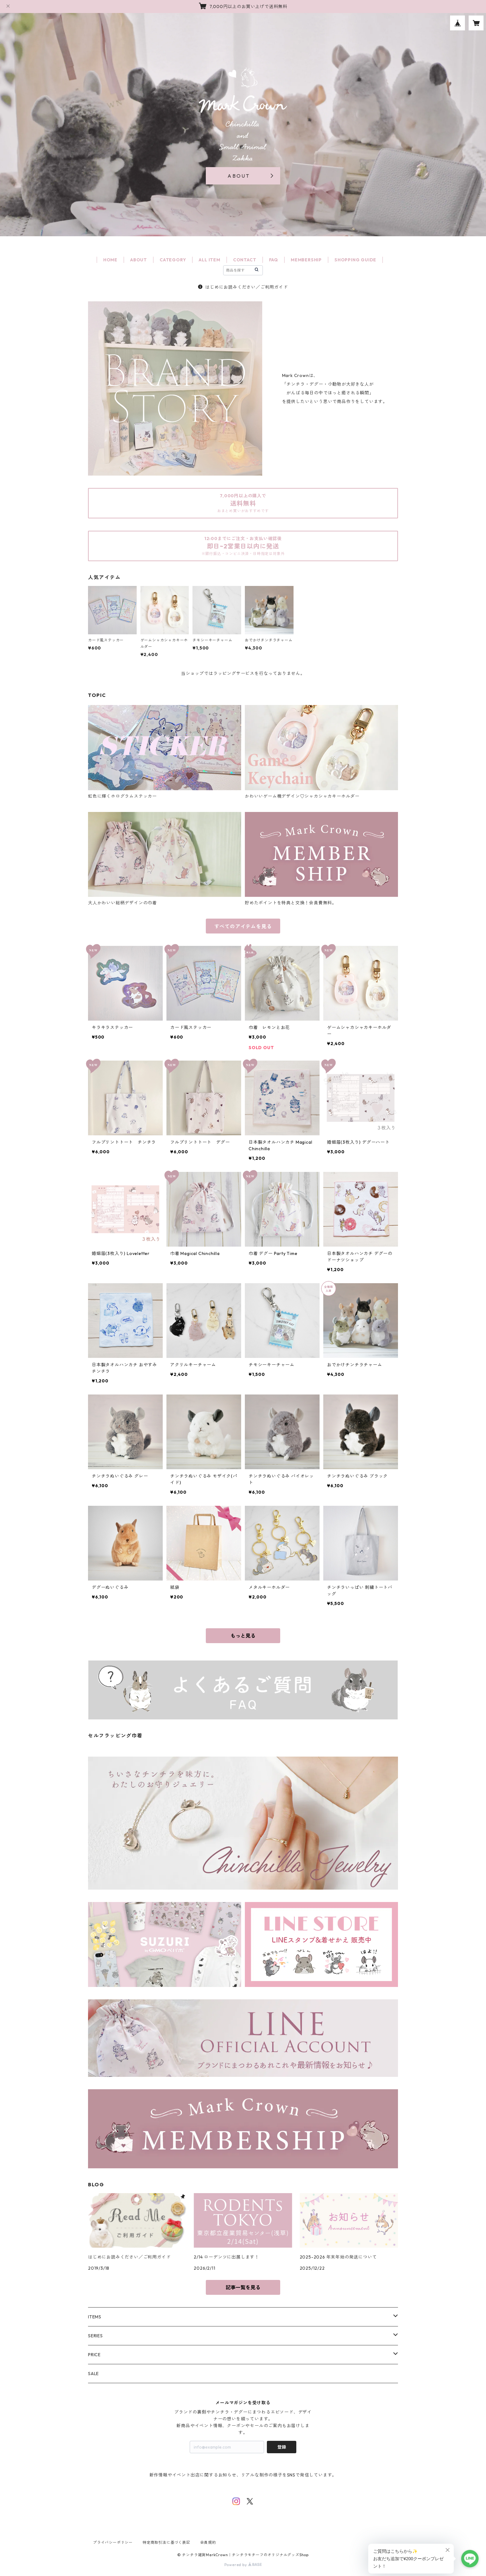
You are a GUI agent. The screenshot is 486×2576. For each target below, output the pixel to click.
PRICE (94, 2354)
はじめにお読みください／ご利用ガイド (243, 287)
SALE (93, 2373)
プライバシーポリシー (113, 2542)
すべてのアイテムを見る (243, 926)
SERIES (95, 2336)
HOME (110, 260)
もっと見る (243, 1636)
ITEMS (94, 2317)
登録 (281, 2447)
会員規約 (208, 2542)
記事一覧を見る (243, 2287)
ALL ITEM (209, 260)
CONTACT (244, 260)
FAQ (273, 260)
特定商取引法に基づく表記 (166, 2542)
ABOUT (138, 260)
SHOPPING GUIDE (355, 260)
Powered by (243, 2564)
